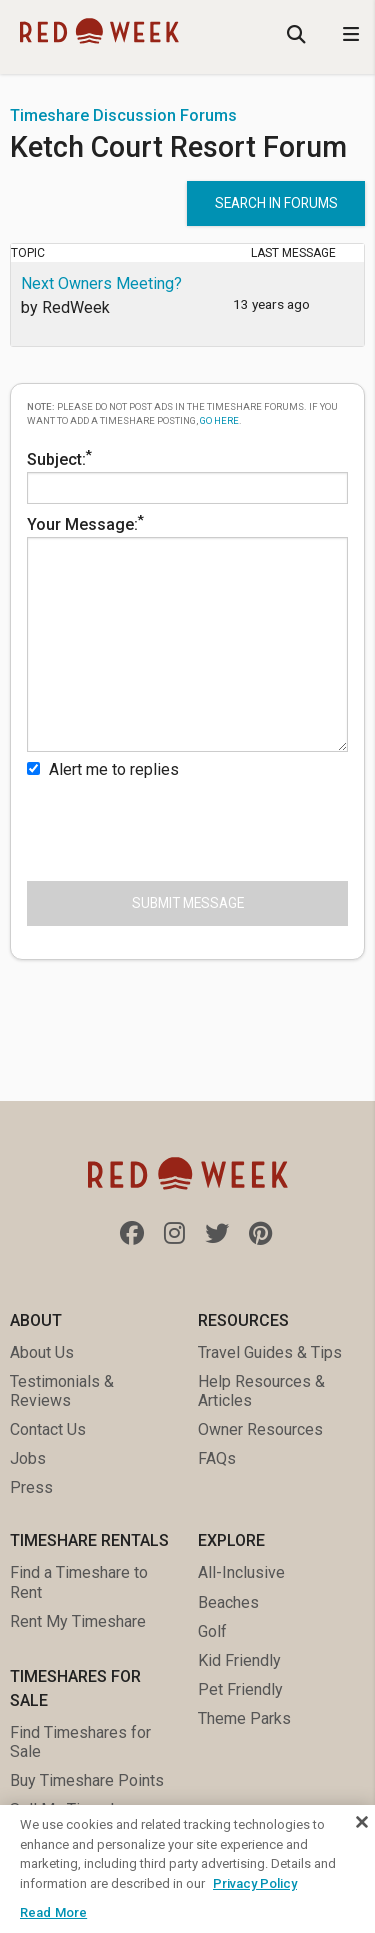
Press (31, 1487)
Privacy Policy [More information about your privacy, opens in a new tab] (255, 1883)
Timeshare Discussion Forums (123, 115)
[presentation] (179, 826)
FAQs (217, 1458)
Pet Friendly (240, 1689)
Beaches (228, 1602)
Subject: (187, 475)
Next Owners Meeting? (101, 283)
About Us (42, 1352)
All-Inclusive (241, 1572)
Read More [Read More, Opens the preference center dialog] (53, 1912)
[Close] (362, 1822)
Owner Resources (260, 1429)
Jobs (28, 1458)
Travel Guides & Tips (270, 1352)
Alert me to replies (103, 769)
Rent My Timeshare (78, 1621)
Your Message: (187, 632)
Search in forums (276, 203)
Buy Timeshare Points (87, 1780)
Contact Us (48, 1429)
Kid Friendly (239, 1660)
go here (219, 420)
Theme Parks (244, 1718)
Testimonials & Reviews (62, 1391)
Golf (212, 1631)
